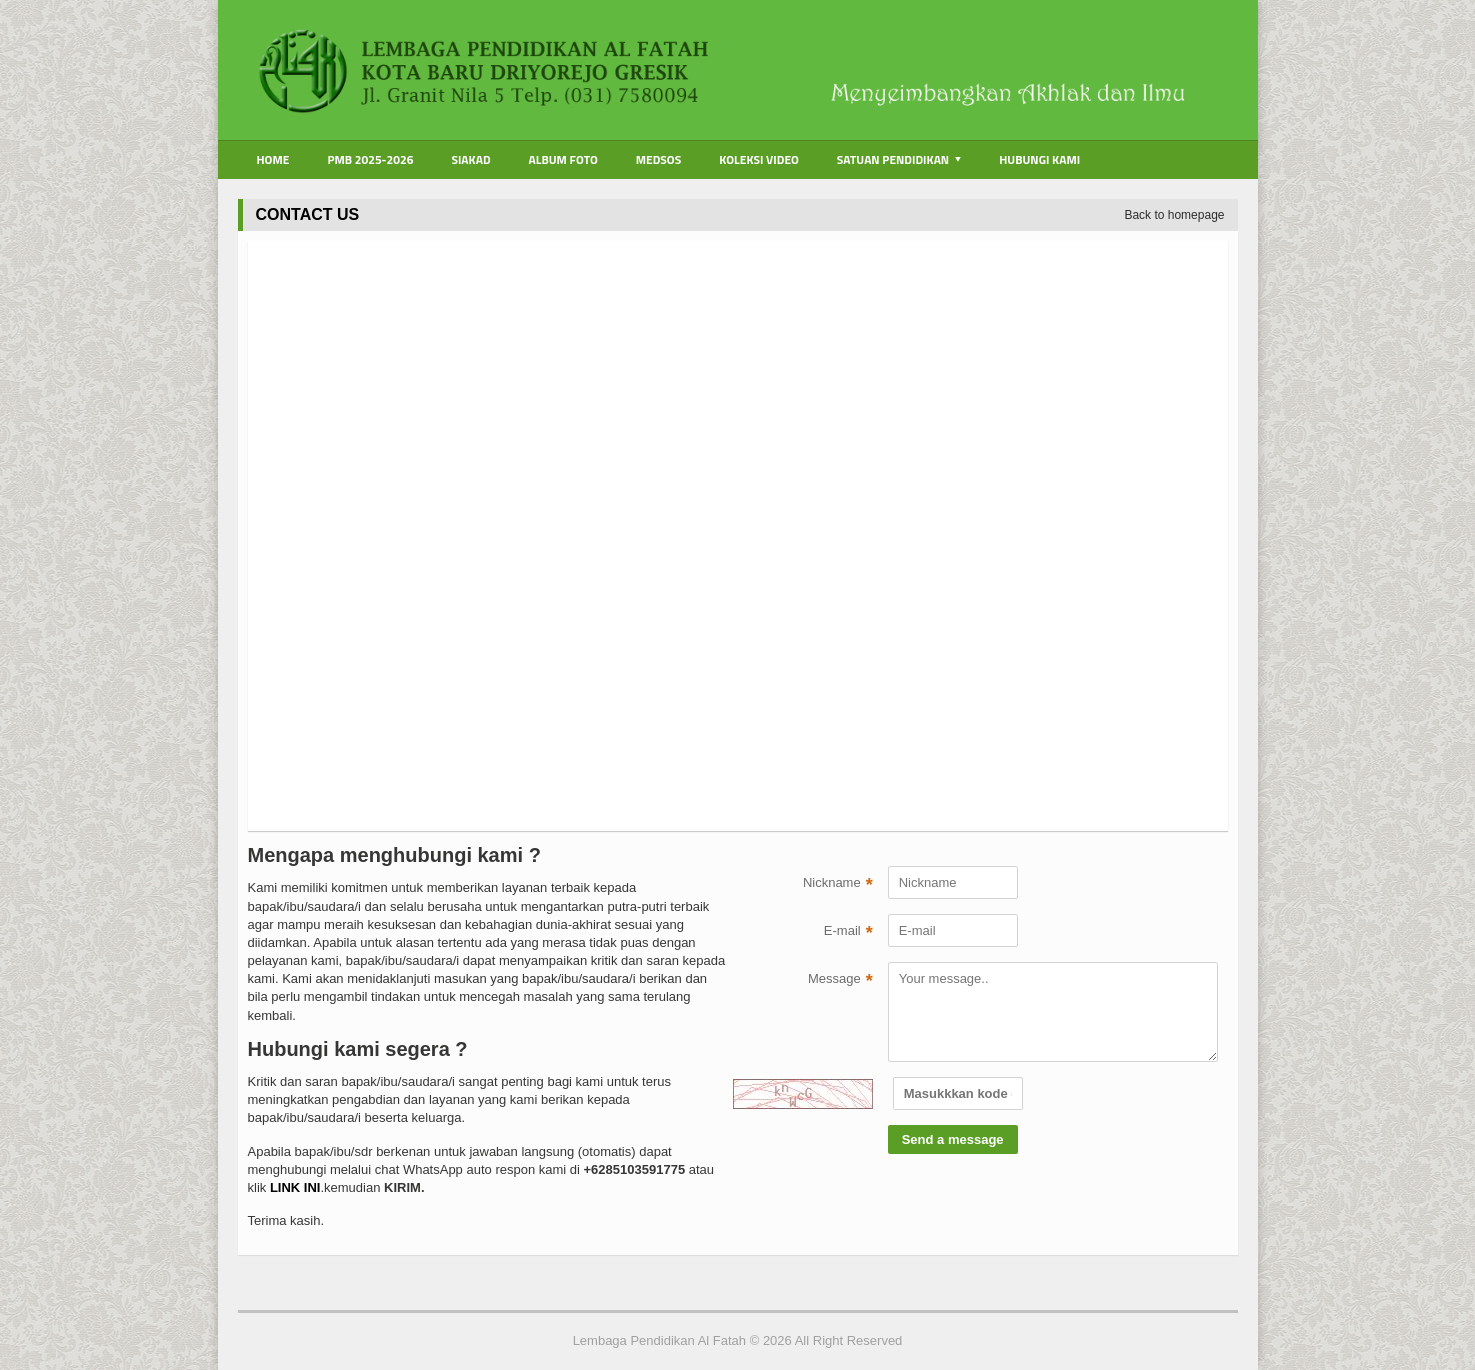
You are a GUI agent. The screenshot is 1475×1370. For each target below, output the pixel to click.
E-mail (848, 933)
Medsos (658, 159)
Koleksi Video (759, 159)
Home (273, 159)
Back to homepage (1174, 215)
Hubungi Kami (1039, 159)
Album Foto (563, 159)
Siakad (470, 159)
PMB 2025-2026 (370, 159)
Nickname (838, 885)
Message (840, 981)
